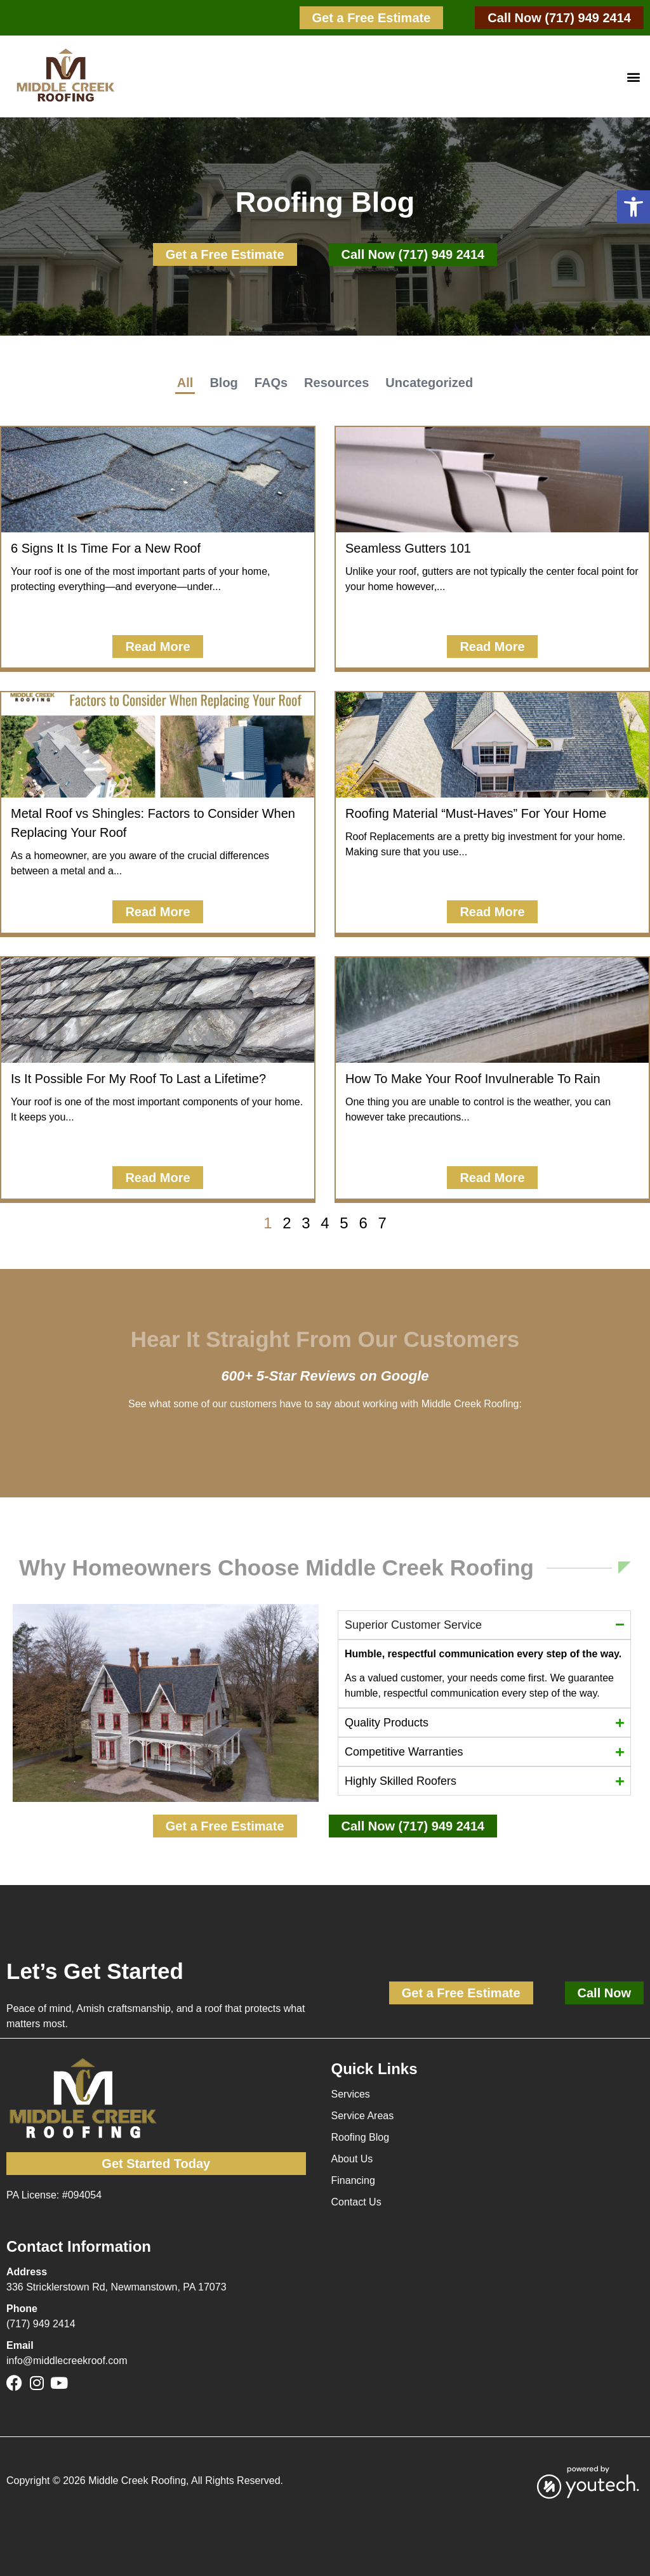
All (185, 383)
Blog (223, 383)
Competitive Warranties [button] (404, 1751)
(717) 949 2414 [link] (41, 2323)
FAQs (271, 383)
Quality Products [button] (386, 1722)
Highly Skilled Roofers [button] (400, 1781)
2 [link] (286, 1223)
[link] (372, 17)
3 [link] (306, 1223)
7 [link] (382, 1223)
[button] (633, 206)
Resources (336, 383)
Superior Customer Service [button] (413, 1625)
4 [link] (325, 1223)
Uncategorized (429, 383)
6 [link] (363, 1223)
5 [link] (344, 1223)
